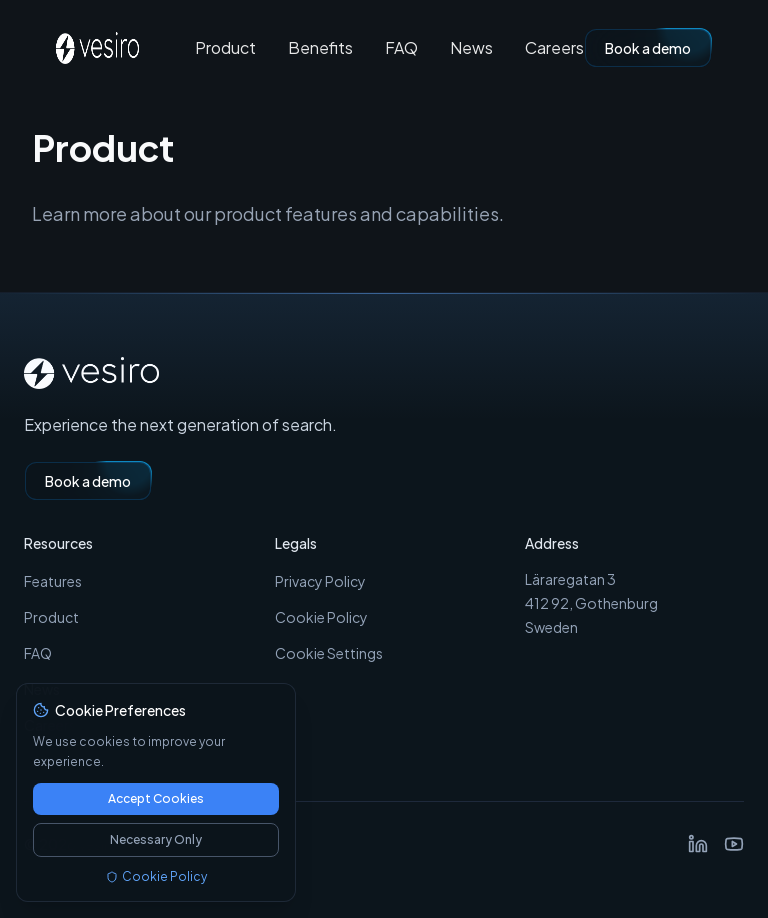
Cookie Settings (329, 653)
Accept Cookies (156, 798)
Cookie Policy (321, 617)
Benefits (320, 48)
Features (53, 581)
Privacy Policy (320, 581)
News (471, 48)
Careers (554, 48)
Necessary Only (156, 839)
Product (225, 48)
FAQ (401, 48)
